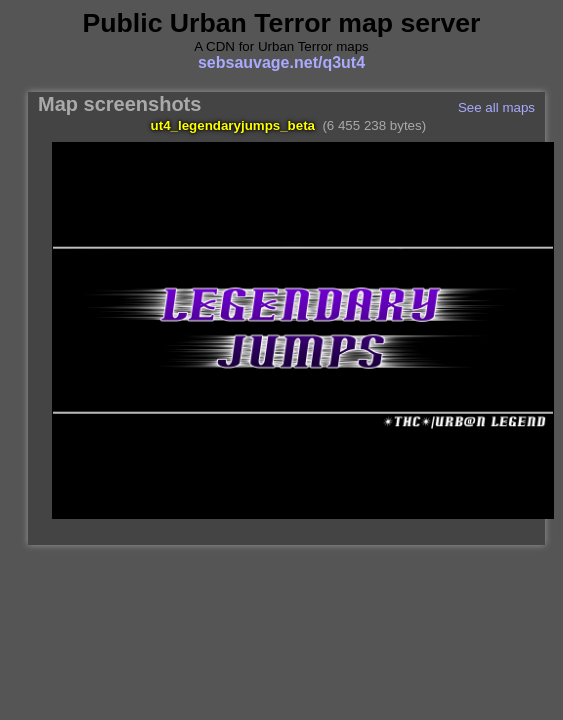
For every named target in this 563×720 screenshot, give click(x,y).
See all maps (496, 107)
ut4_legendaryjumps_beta (233, 125)
